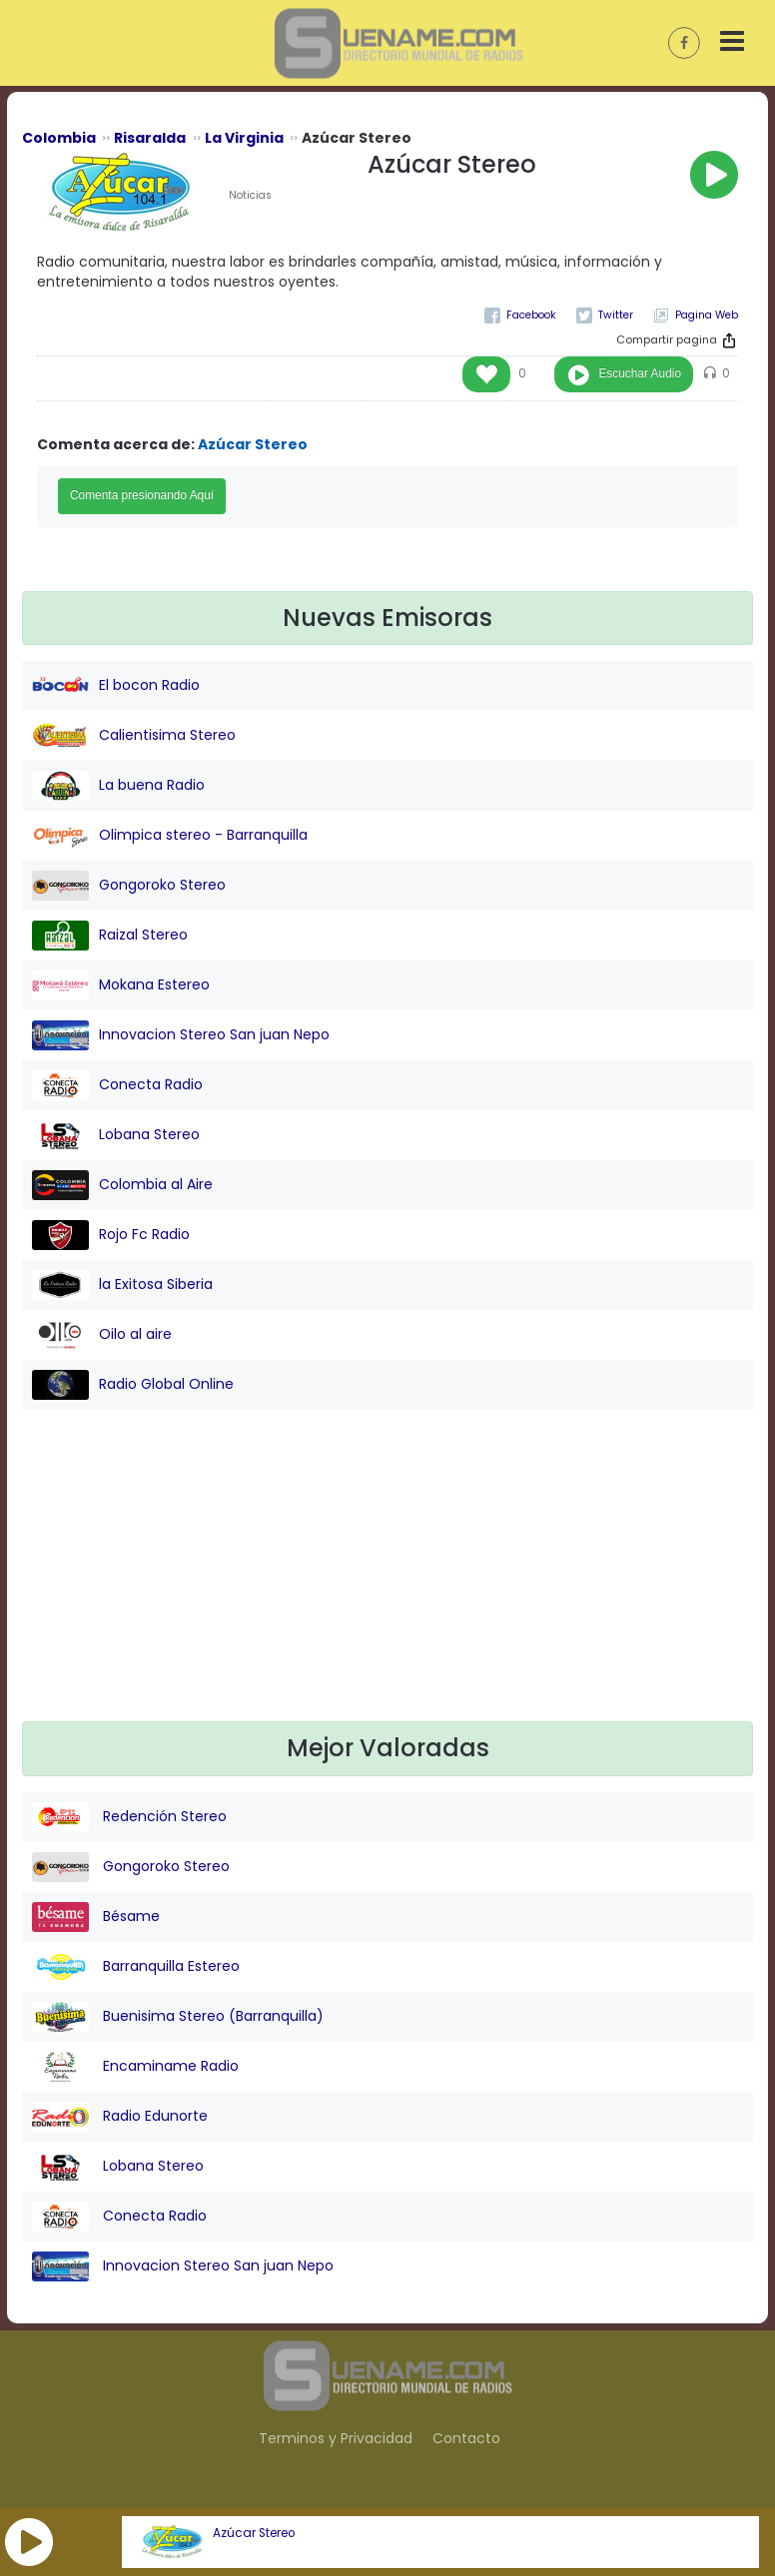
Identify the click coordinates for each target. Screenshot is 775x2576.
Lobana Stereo (116, 1135)
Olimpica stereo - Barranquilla (170, 836)
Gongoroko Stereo (129, 886)
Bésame (96, 1917)
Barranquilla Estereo (136, 1967)
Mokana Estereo (121, 985)
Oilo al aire (102, 1335)
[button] (29, 2542)
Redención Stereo (129, 1817)
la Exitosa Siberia (122, 1285)
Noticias (250, 195)
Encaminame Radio (135, 2067)
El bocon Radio (116, 686)
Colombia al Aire (122, 1185)
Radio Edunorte (120, 2117)
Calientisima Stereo (134, 736)
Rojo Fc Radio (111, 1235)
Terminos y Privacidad (335, 2438)
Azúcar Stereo (254, 2533)
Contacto (466, 2438)
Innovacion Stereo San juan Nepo (181, 1035)
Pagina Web (706, 315)
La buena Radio (118, 786)
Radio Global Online (133, 1385)
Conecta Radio (117, 1085)
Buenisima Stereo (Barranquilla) (178, 2017)
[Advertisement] (388, 1581)
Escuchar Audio (639, 373)
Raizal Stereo (110, 936)
